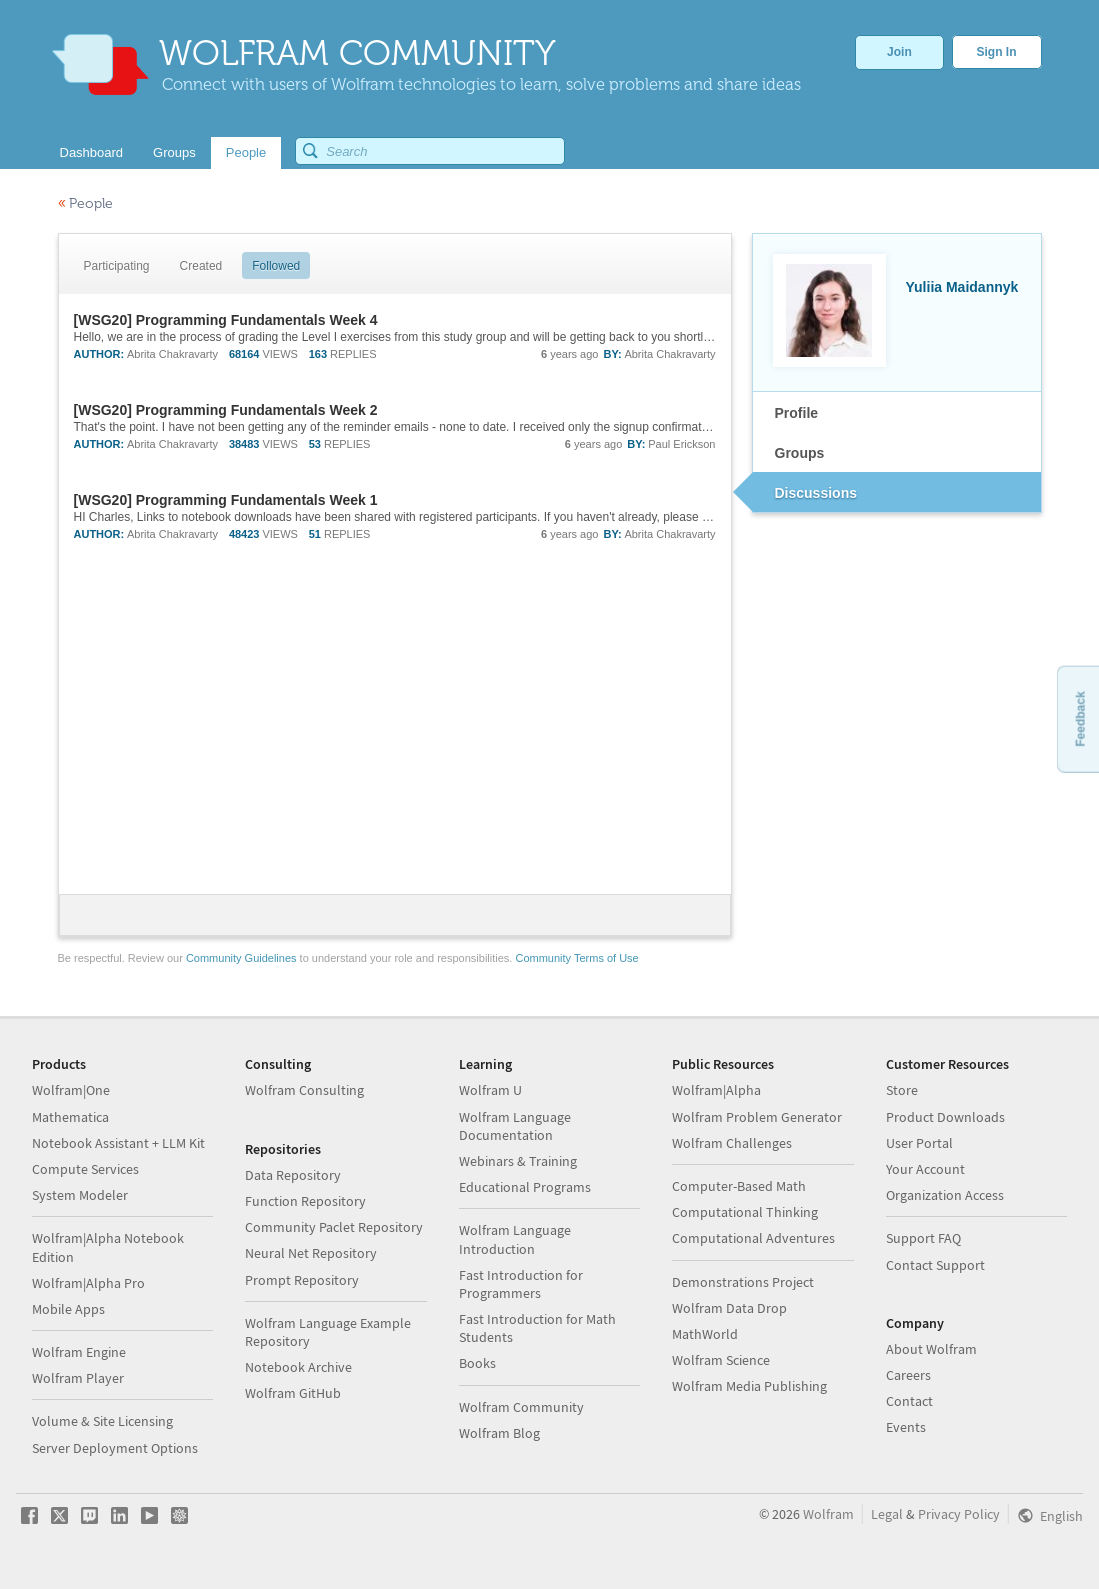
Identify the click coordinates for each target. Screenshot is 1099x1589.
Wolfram (828, 1514)
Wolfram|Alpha (716, 1090)
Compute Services (85, 1169)
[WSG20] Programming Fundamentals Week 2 (226, 410)
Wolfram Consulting (304, 1090)
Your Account (925, 1169)
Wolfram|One (71, 1090)
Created (201, 266)
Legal (887, 1514)
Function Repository (305, 1201)
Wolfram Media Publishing (749, 1386)
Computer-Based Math (739, 1186)
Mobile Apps (68, 1309)
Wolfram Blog (499, 1433)
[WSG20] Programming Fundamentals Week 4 (226, 320)
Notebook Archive (298, 1367)
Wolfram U (490, 1090)
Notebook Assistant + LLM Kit (118, 1143)
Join (899, 52)
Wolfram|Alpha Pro (88, 1283)
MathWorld (705, 1334)
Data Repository (293, 1175)
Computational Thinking (745, 1212)
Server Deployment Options (115, 1448)
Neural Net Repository (311, 1253)
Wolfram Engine (79, 1352)
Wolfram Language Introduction (515, 1239)
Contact (909, 1401)
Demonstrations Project (743, 1282)
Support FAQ (923, 1238)
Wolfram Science (721, 1360)
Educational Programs (525, 1187)
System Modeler (80, 1195)
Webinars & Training (518, 1161)
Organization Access (945, 1195)
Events (906, 1427)
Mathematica (70, 1117)
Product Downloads (945, 1117)
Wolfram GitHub (293, 1393)
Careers (908, 1375)
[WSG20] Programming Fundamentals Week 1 (226, 500)
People (85, 203)
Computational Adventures (753, 1238)
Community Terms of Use (576, 958)
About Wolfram (931, 1349)
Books (477, 1363)
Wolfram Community (521, 1407)
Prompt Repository (302, 1280)
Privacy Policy (959, 1514)
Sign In (997, 52)
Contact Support (935, 1265)
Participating (117, 266)
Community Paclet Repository (334, 1227)
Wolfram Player (78, 1378)
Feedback (1080, 718)
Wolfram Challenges (732, 1143)
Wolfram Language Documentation (515, 1126)
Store (902, 1090)
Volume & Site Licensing (102, 1421)
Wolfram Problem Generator (757, 1117)
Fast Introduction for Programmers (521, 1284)
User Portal (919, 1143)
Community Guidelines (241, 958)
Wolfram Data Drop (729, 1308)
